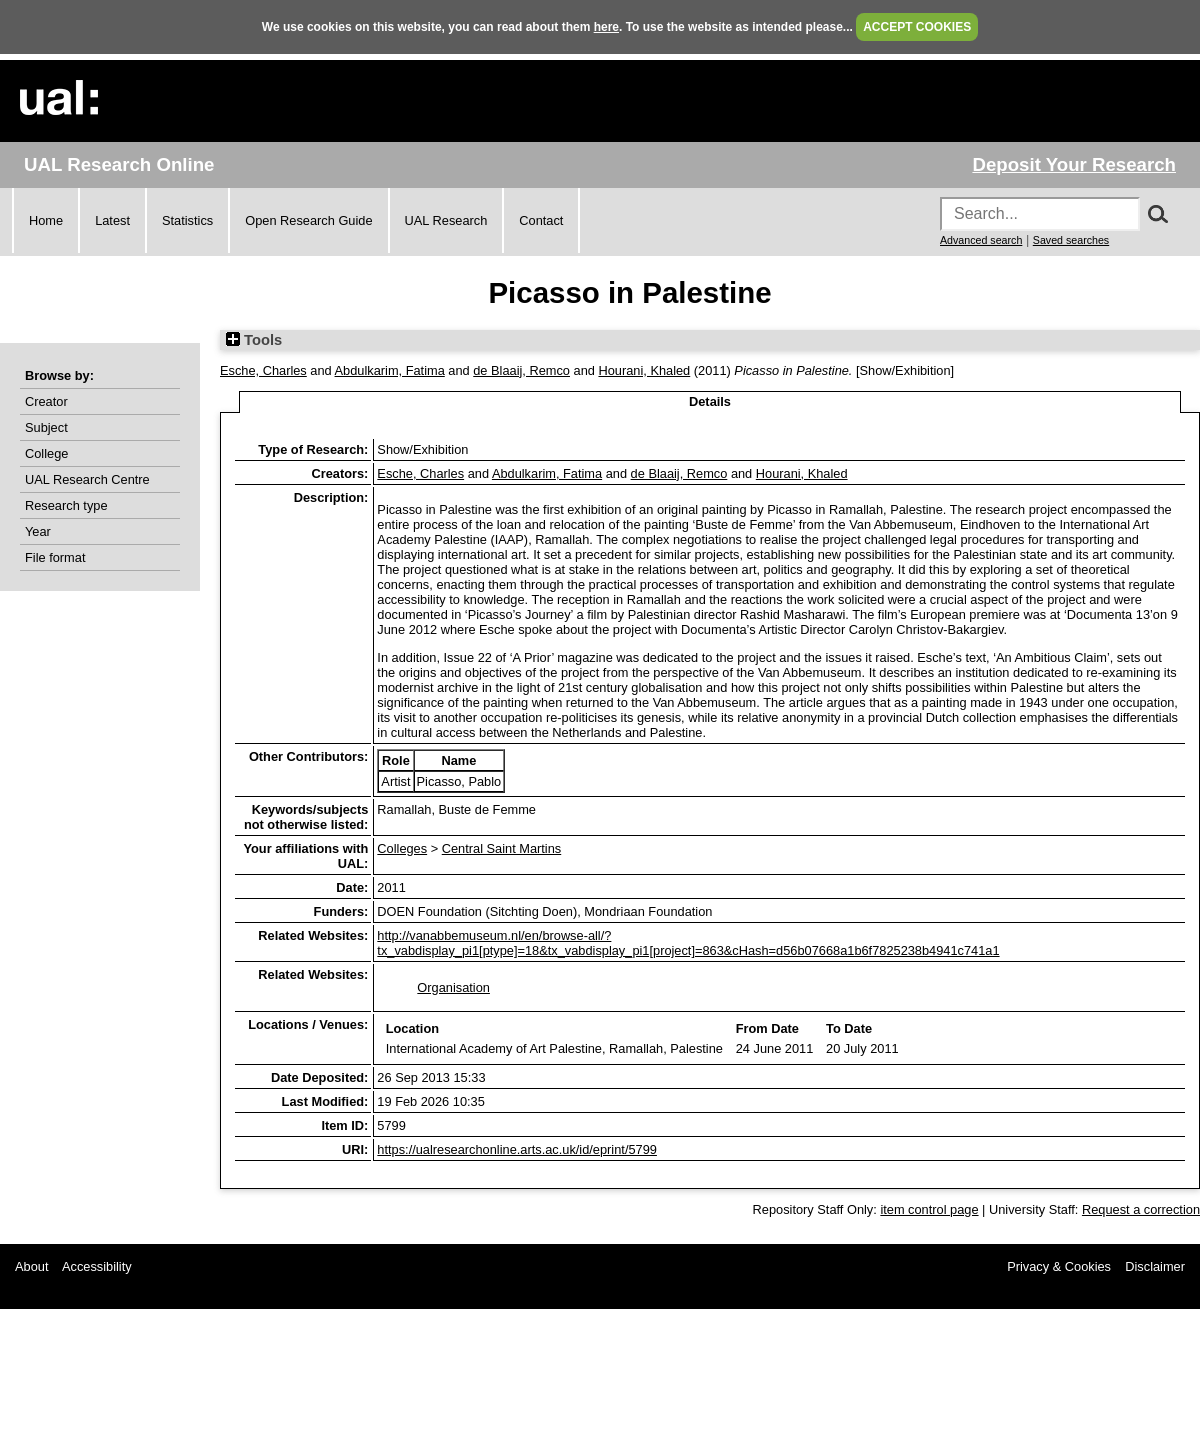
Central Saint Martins (501, 848)
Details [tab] (710, 401)
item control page (929, 1209)
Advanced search (981, 240)
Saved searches (1071, 240)
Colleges (402, 848)
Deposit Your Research (1074, 164)
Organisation (453, 987)
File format (55, 557)
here (606, 27)
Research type (66, 505)
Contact (541, 220)
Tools (254, 340)
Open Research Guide (308, 220)
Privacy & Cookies (1059, 1266)
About (31, 1266)
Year (38, 531)
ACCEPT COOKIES (917, 27)
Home (46, 220)
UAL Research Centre (87, 479)
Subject (46, 427)
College (46, 453)
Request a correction (1141, 1209)
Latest (112, 220)
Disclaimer (1155, 1266)
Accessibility (97, 1266)
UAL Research (446, 220)
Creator (46, 401)
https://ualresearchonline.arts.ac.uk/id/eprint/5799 (517, 1149)
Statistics (187, 220)
